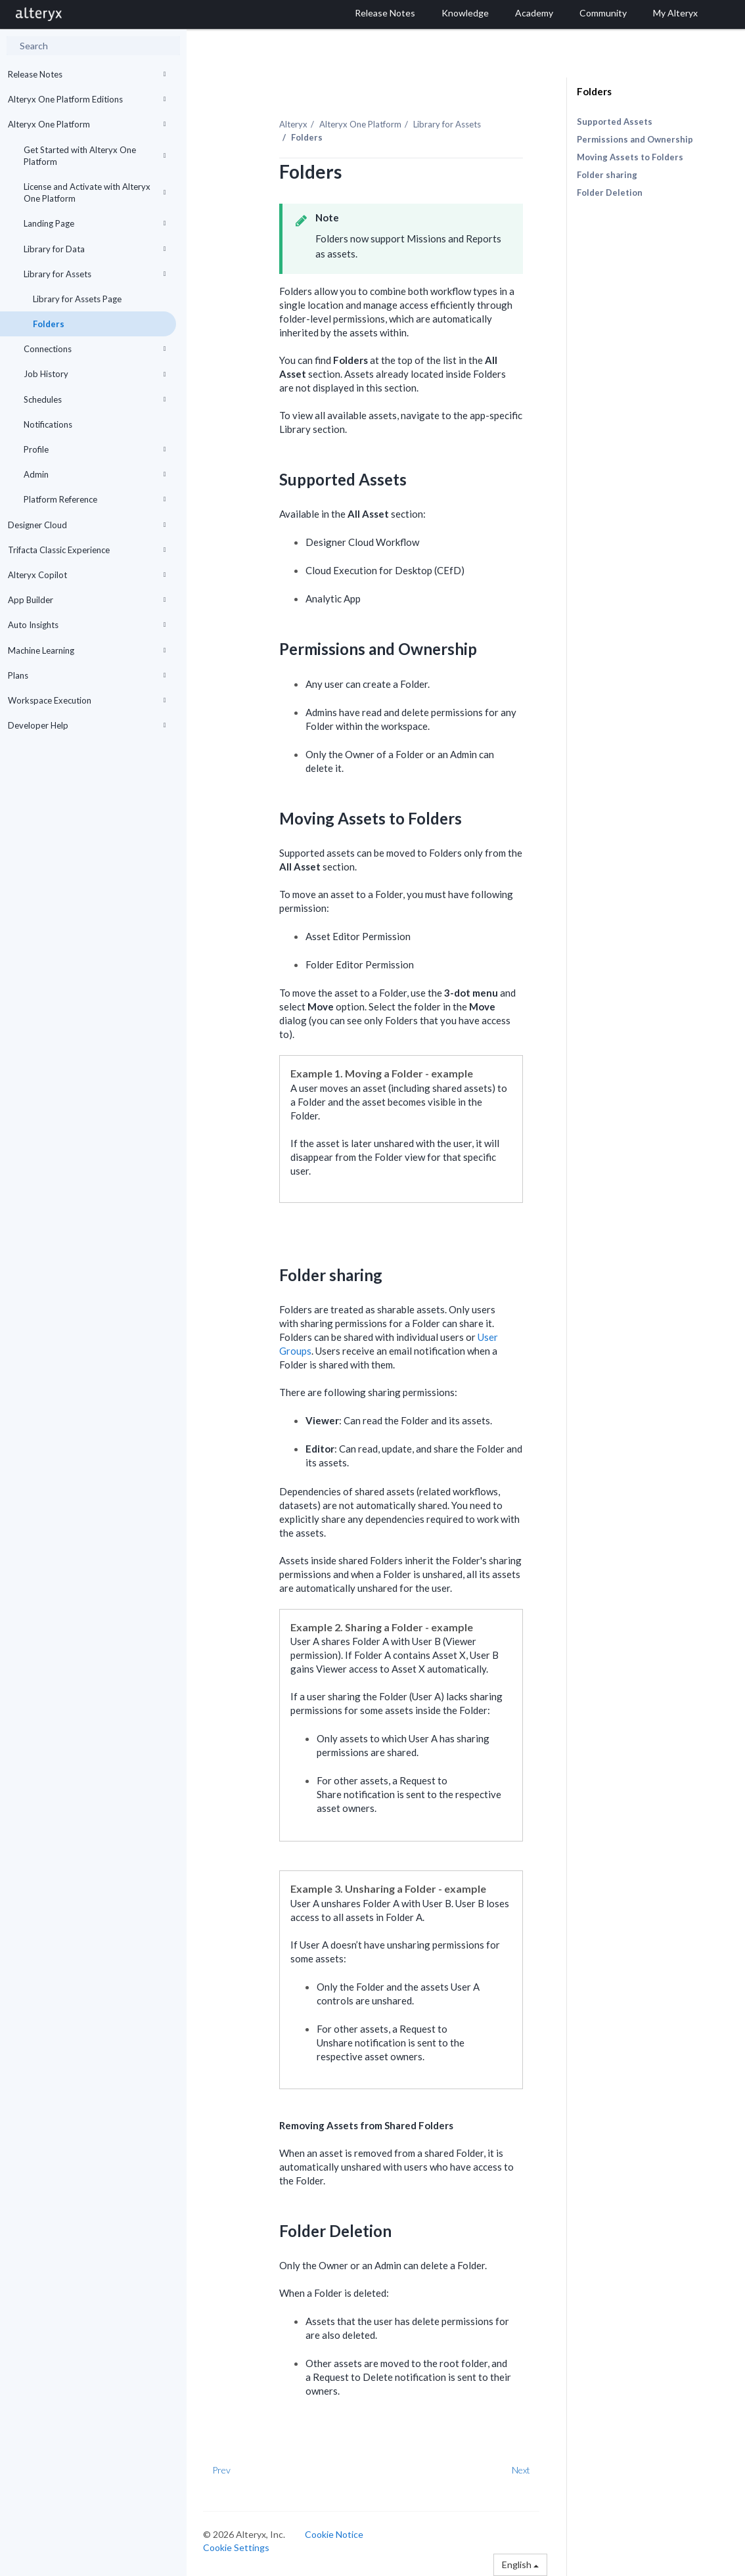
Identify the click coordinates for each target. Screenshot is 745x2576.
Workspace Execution (87, 700)
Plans (87, 675)
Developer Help (87, 725)
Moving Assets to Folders (630, 157)
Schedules (95, 399)
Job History (95, 374)
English (520, 2564)
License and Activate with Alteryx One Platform (95, 192)
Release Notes (87, 74)
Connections (95, 349)
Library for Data (95, 249)
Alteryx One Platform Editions (87, 99)
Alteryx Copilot (87, 575)
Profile (95, 449)
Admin (95, 474)
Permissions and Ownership (635, 139)
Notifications (48, 424)
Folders (48, 324)
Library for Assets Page (77, 299)
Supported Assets (614, 121)
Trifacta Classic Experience (87, 550)
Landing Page (95, 223)
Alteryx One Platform (87, 124)
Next (521, 2469)
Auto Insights (87, 625)
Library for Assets (95, 274)
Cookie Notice (334, 2534)
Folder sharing (607, 174)
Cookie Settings (236, 2547)
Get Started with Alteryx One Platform (95, 156)
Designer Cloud (87, 525)
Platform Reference (95, 499)
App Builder (87, 600)
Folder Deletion (610, 192)
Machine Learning (87, 650)
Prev (221, 2469)
